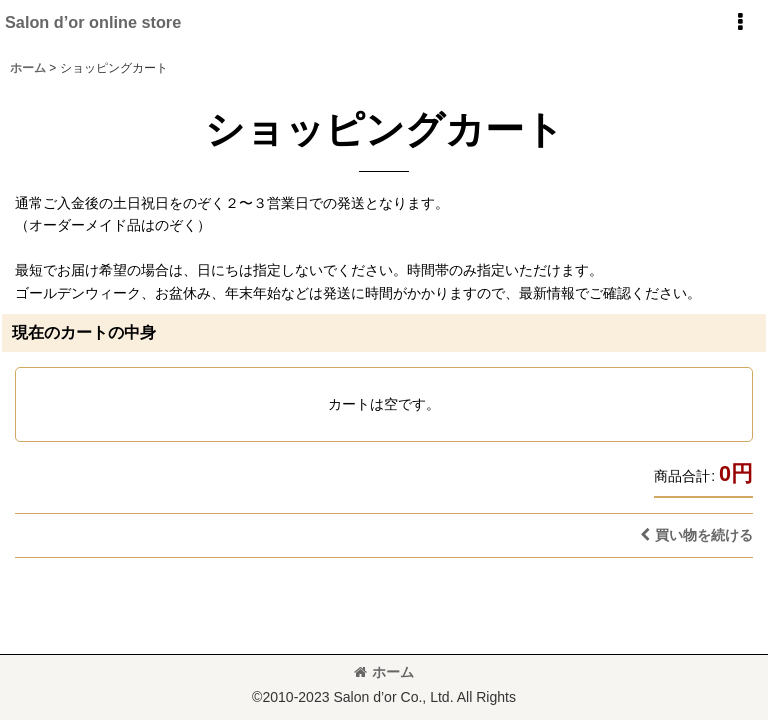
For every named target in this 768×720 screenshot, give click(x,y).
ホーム (384, 672)
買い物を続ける (696, 535)
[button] (740, 22)
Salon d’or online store (93, 22)
